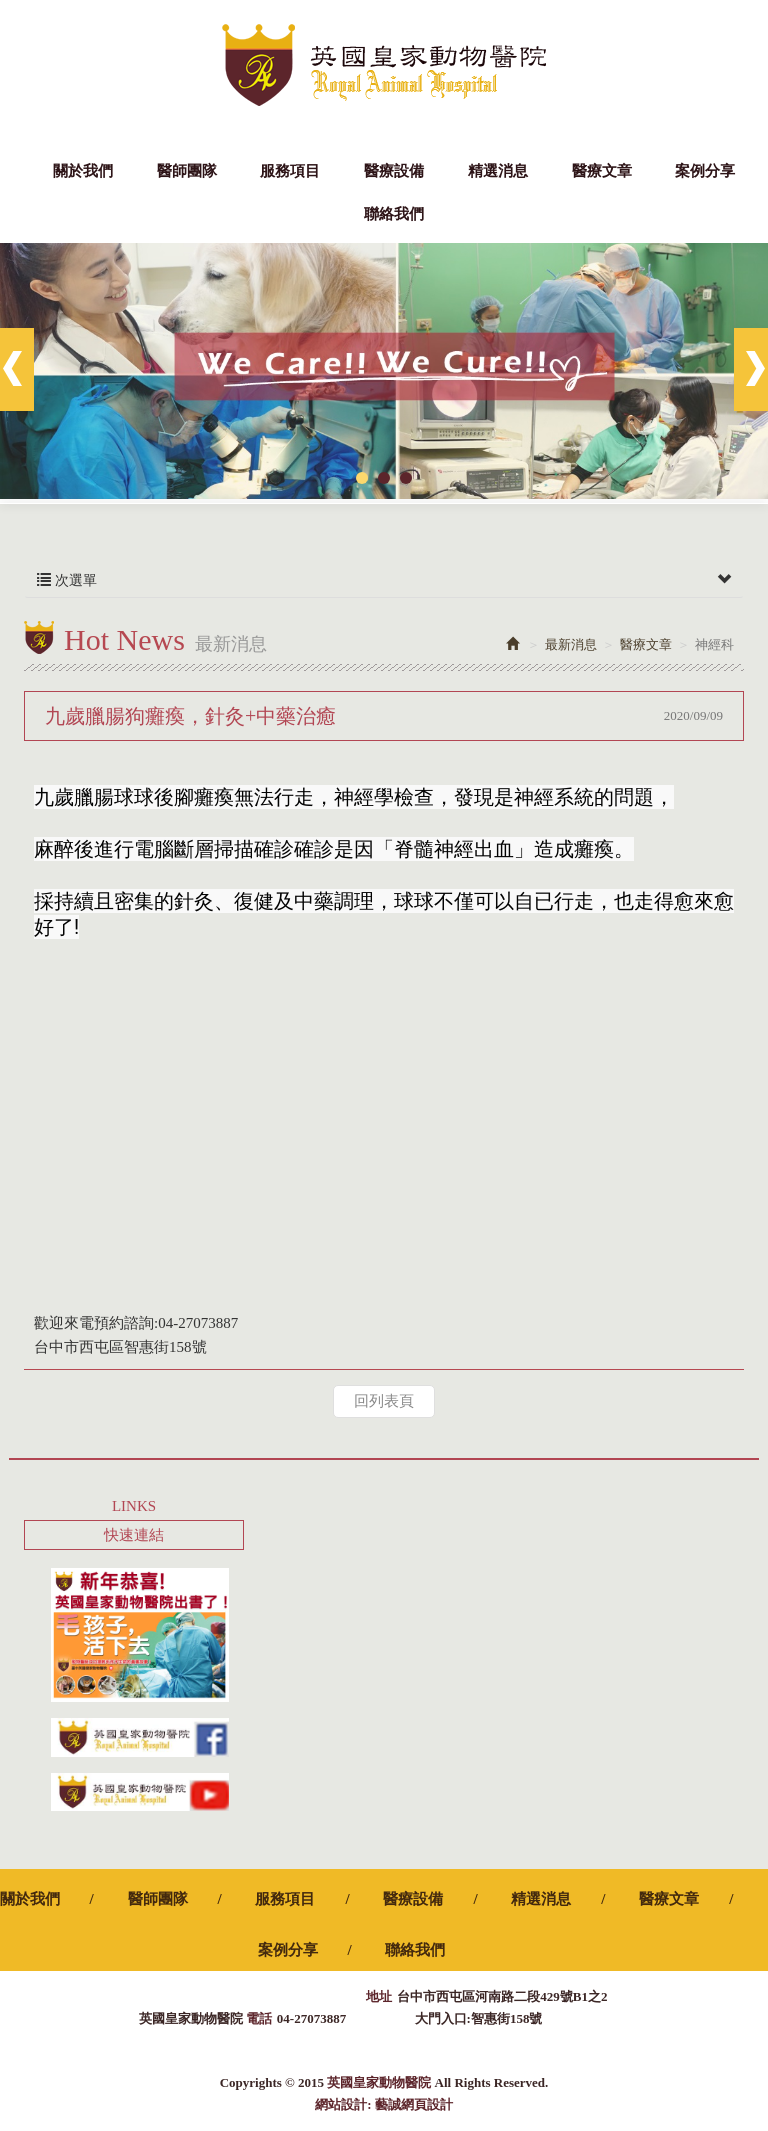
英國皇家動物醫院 (384, 65)
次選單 (384, 581)
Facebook (734, 19)
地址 (379, 1996)
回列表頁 (384, 1401)
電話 (259, 2018)
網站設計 (341, 2104)
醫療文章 (646, 644)
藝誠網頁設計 (414, 2104)
